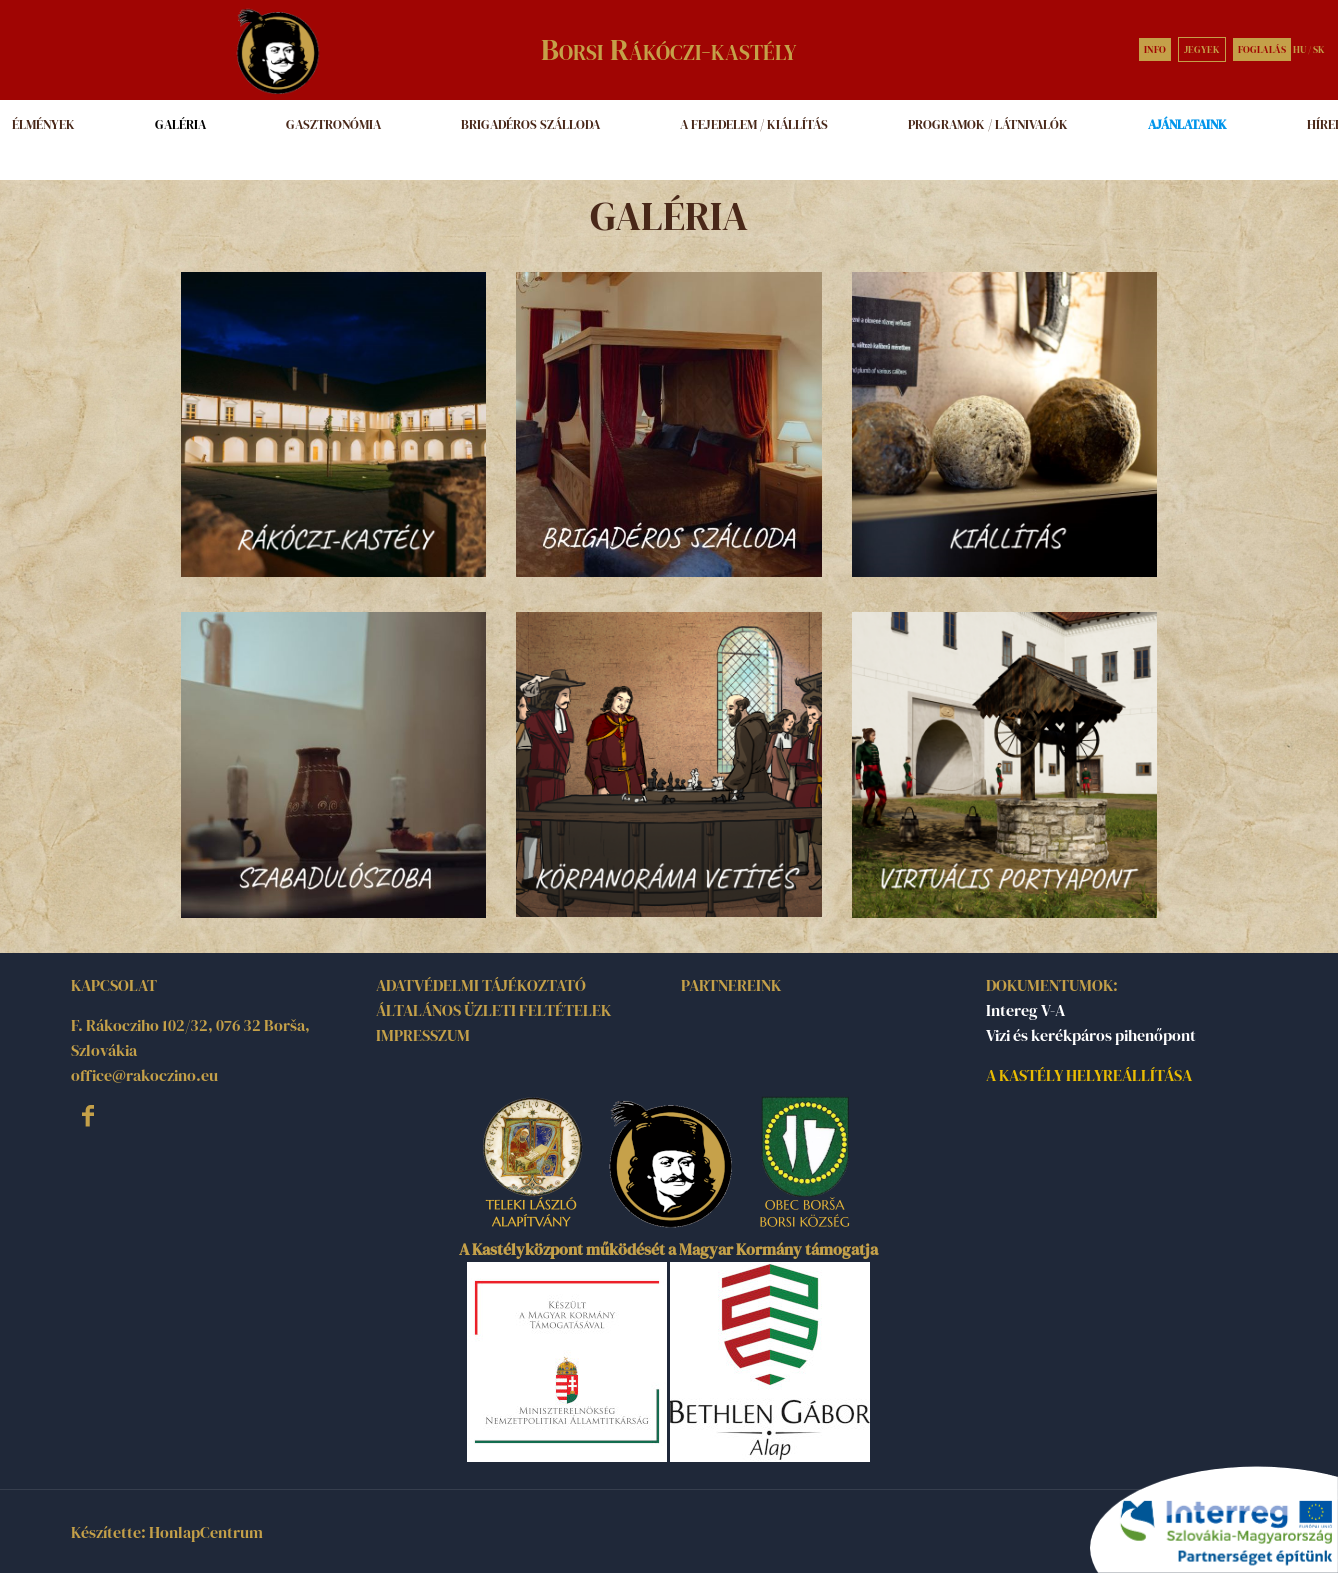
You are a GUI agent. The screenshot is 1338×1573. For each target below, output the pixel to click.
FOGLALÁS (1262, 49)
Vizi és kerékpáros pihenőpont (1091, 1035)
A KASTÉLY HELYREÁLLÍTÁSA (1089, 1075)
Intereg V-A (1025, 1010)
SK (1319, 49)
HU (1299, 49)
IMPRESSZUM (423, 1035)
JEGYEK (1202, 49)
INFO (1155, 49)
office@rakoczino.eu (144, 1075)
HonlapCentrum (206, 1532)
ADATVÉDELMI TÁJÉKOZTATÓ (481, 985)
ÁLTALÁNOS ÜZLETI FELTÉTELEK (493, 1010)
